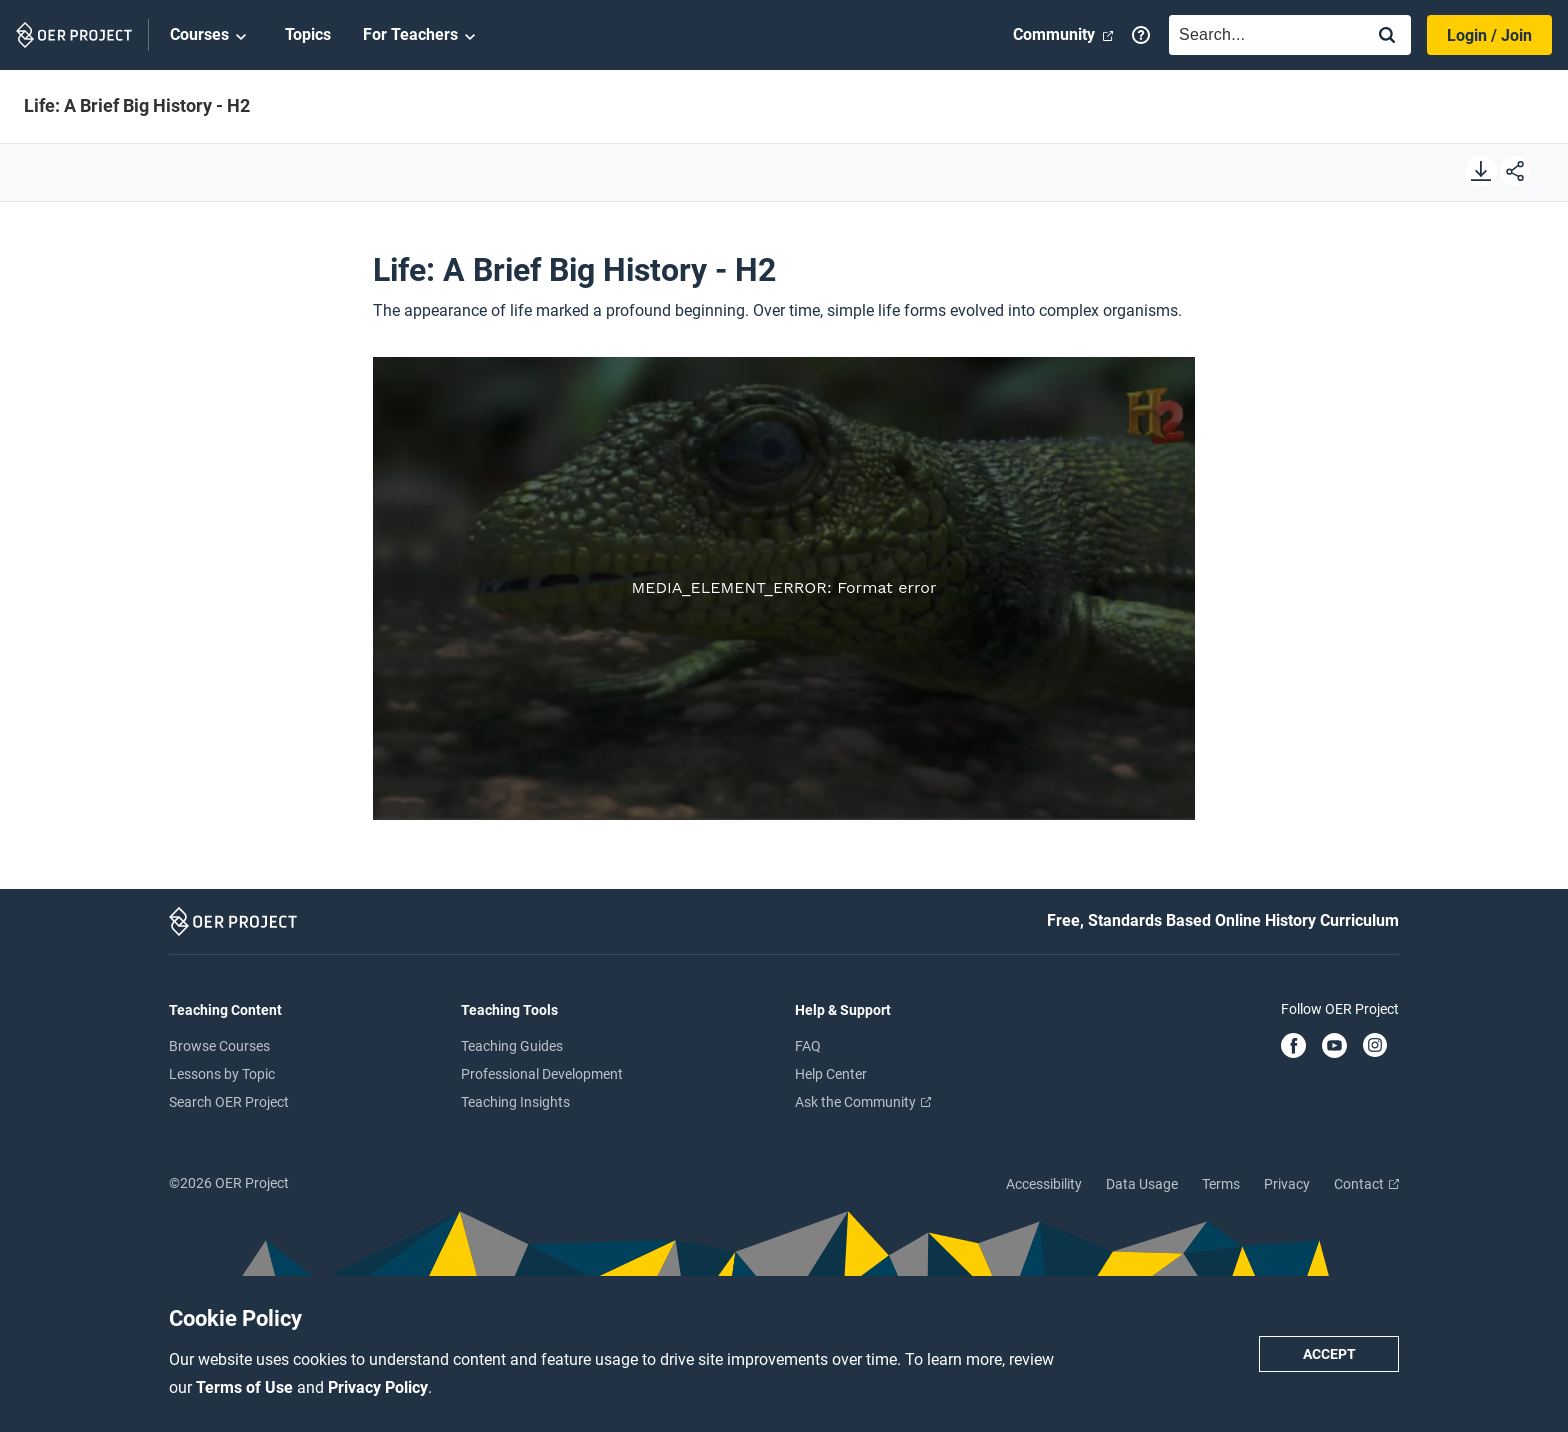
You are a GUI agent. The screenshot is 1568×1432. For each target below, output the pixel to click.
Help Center (831, 1074)
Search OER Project (229, 1102)
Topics (308, 34)
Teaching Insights (515, 1102)
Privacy (1287, 1184)
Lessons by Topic (222, 1074)
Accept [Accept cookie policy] (1329, 1354)
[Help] (1141, 35)
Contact (1366, 1184)
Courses (211, 36)
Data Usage (1142, 1184)
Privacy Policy (378, 1387)
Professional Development (542, 1074)
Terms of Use (246, 1387)
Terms (1221, 1184)
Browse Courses (219, 1046)
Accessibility (1044, 1184)
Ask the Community (863, 1102)
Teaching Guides (512, 1046)
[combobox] (1262, 35)
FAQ (808, 1046)
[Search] (1387, 36)
